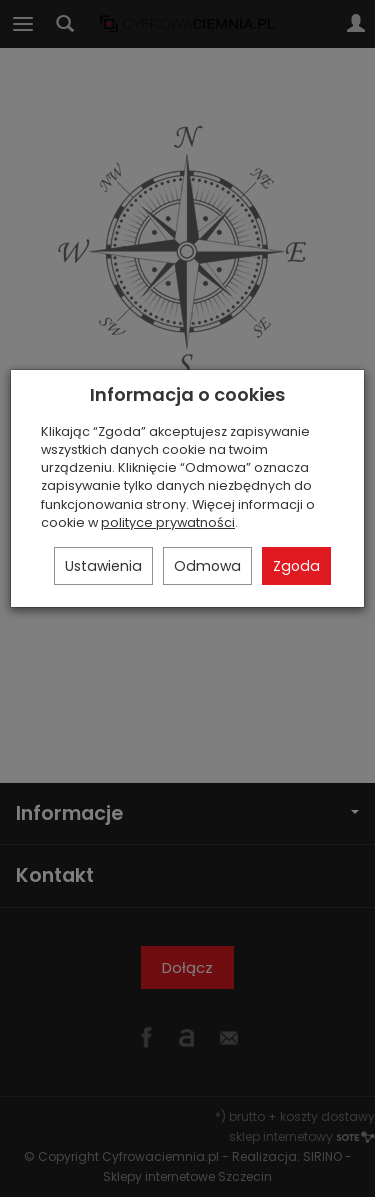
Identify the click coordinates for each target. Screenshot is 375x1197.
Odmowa (207, 566)
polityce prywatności (168, 522)
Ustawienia (103, 566)
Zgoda (296, 566)
